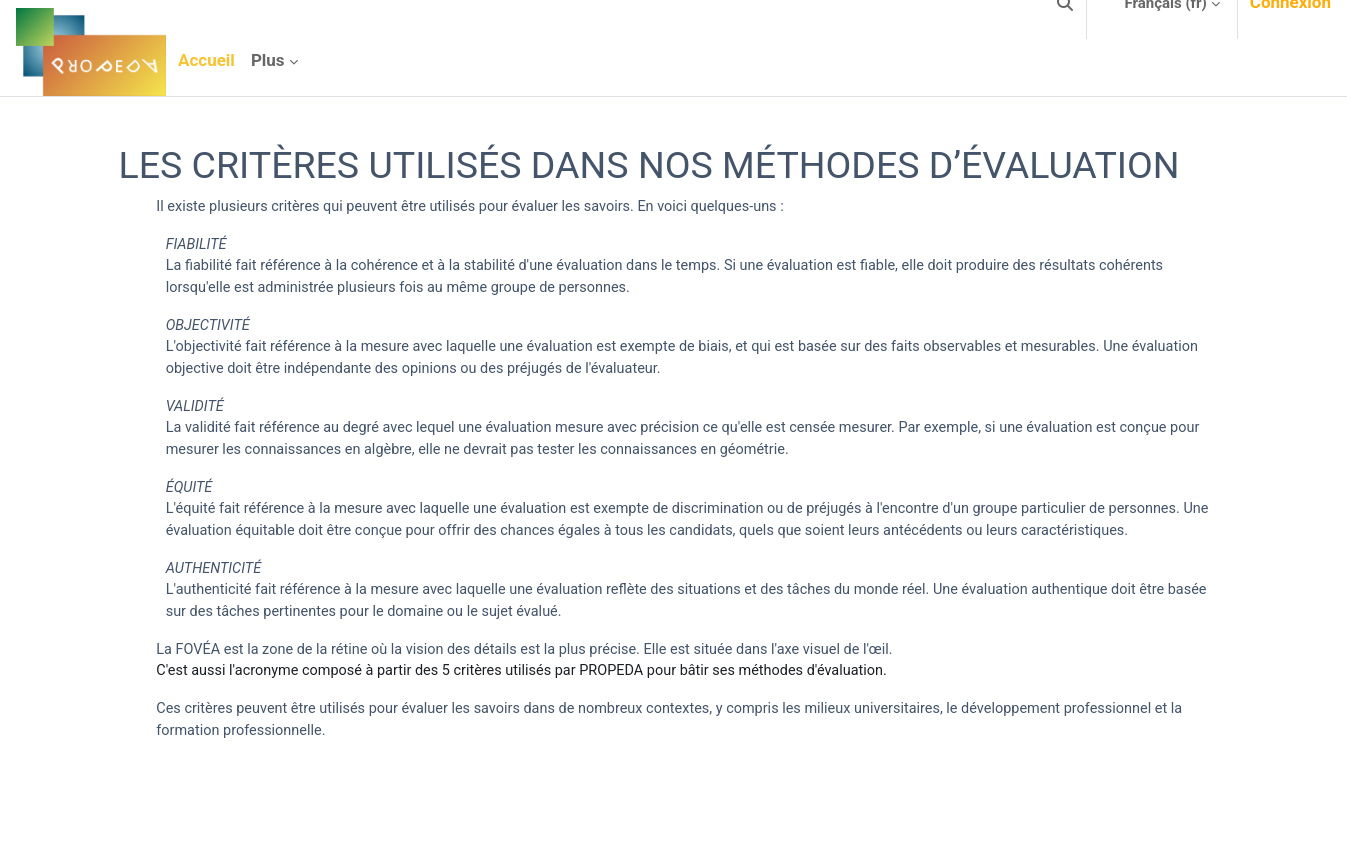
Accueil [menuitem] (206, 60)
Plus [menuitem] (268, 60)
